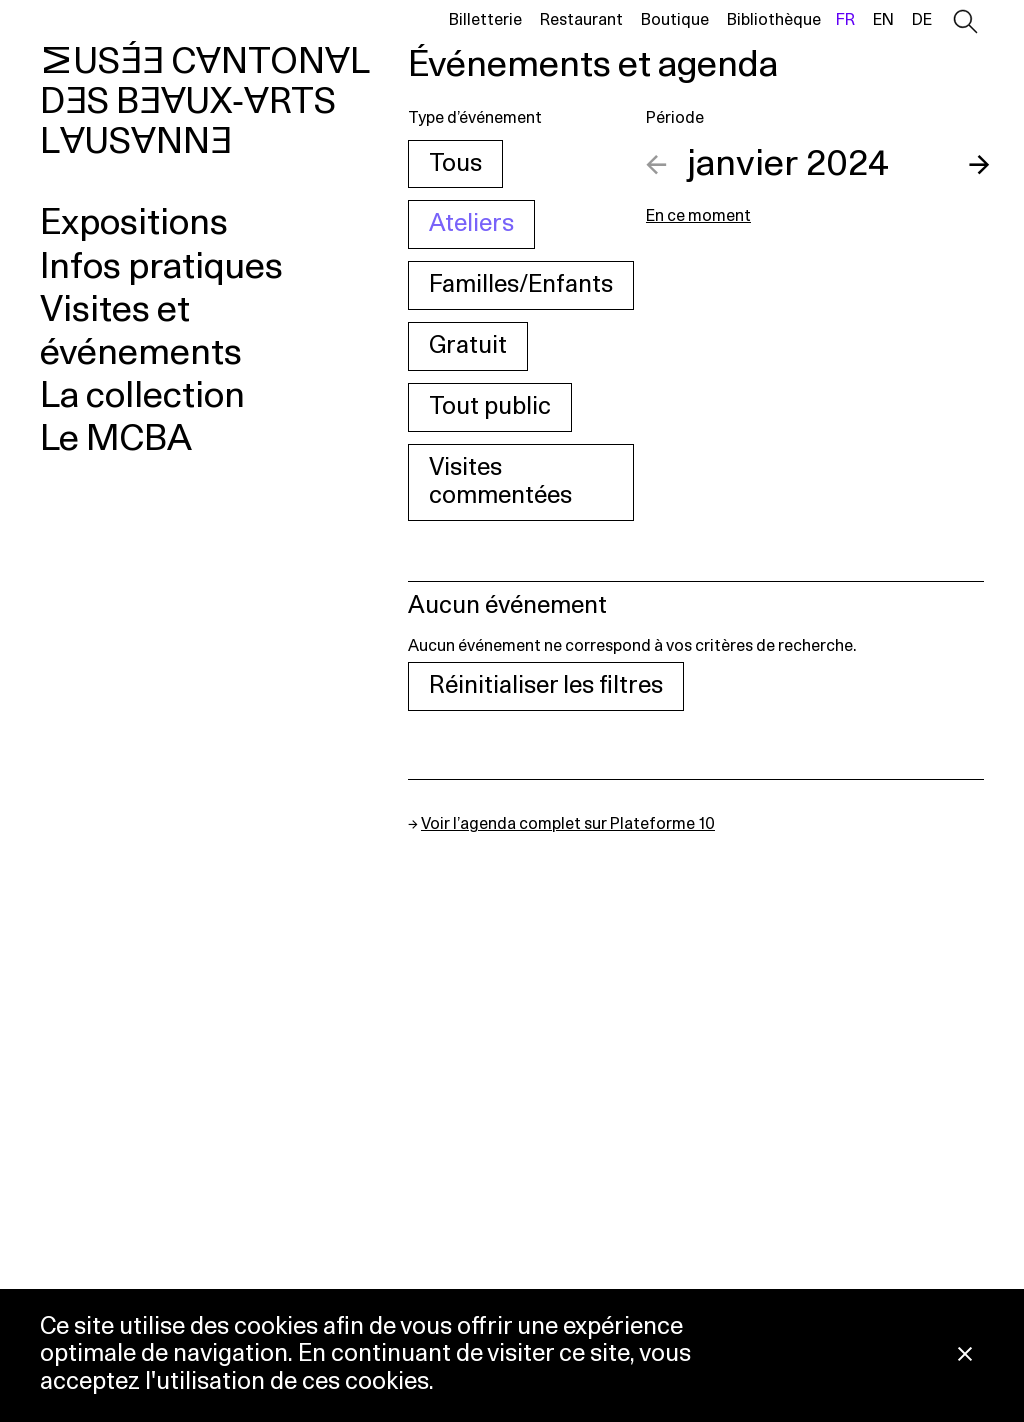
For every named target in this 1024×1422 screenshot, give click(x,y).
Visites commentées (500, 482)
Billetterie (485, 20)
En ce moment (698, 216)
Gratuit (468, 346)
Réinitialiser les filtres (546, 686)
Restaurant (581, 20)
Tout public (490, 407)
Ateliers (471, 224)
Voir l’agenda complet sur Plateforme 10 (568, 824)
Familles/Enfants (521, 285)
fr (845, 20)
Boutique (675, 20)
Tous (455, 164)
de (922, 20)
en (883, 20)
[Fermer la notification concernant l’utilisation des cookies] (965, 1355)
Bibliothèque (774, 20)
